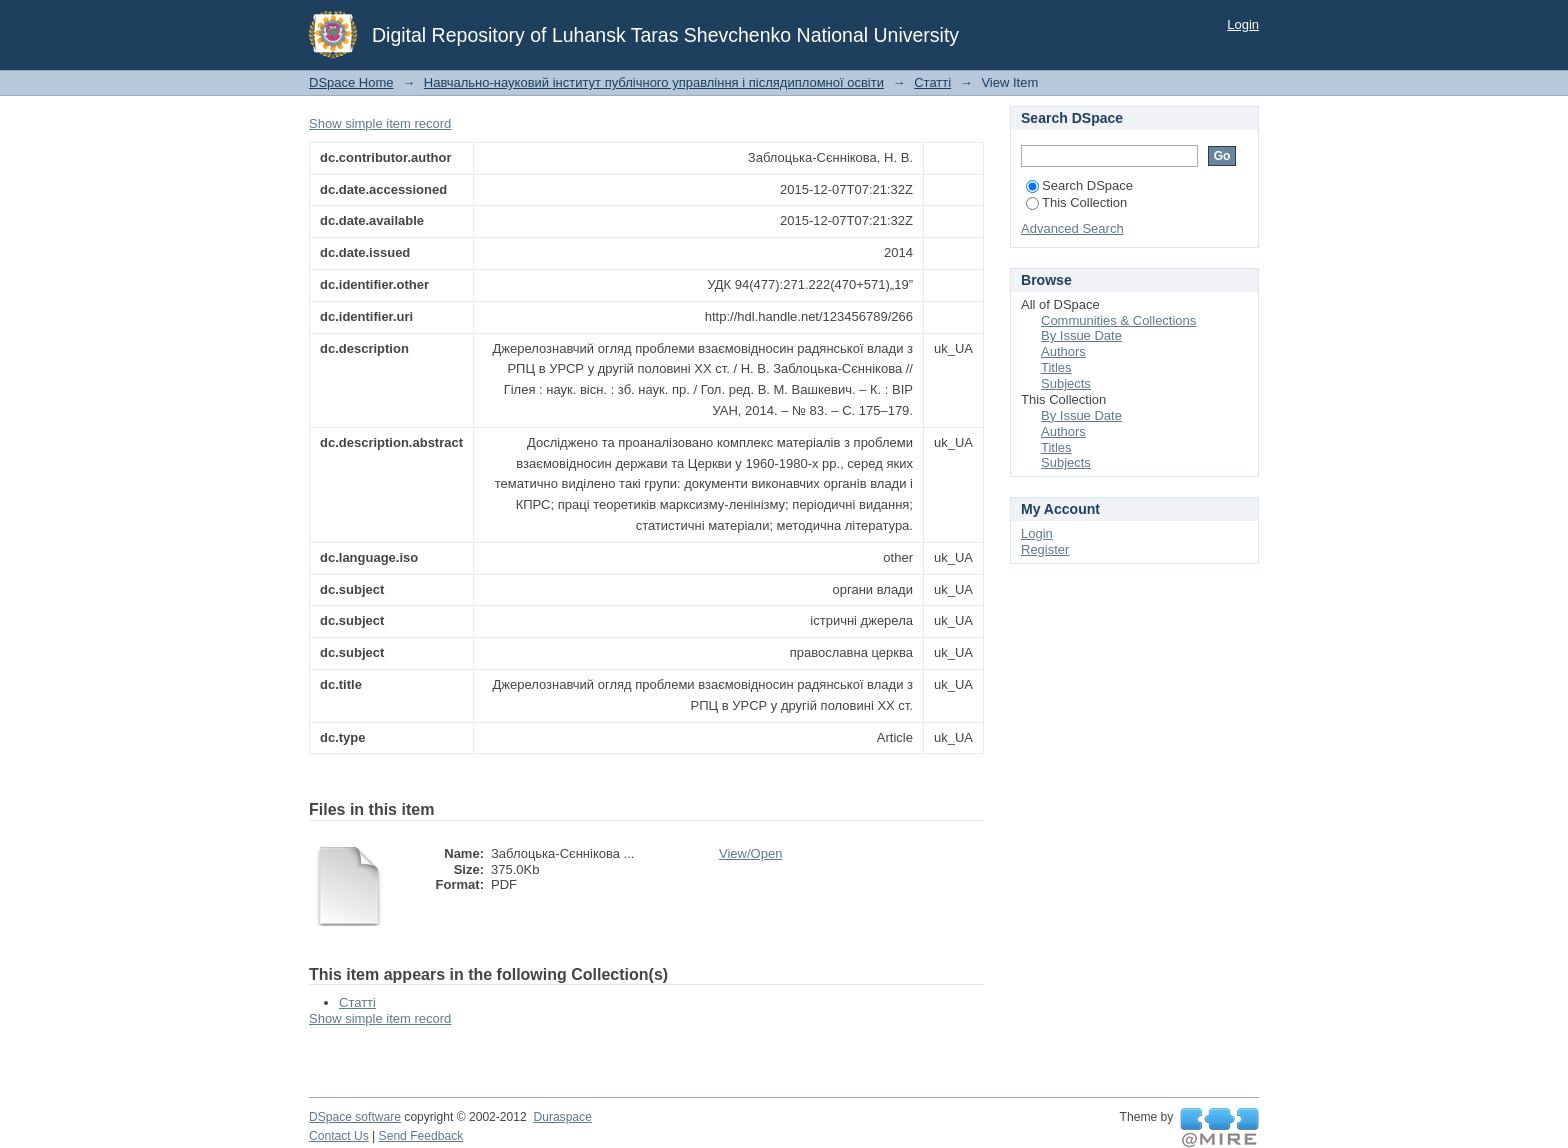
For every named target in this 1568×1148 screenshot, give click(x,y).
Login (1243, 24)
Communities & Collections (1118, 320)
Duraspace (562, 1117)
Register (1045, 549)
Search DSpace (1079, 185)
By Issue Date (1081, 335)
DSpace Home (351, 82)
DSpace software (355, 1117)
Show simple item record (380, 123)
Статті (932, 82)
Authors (1063, 351)
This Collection (1076, 202)
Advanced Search (1072, 228)
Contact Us (339, 1136)
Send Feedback (421, 1136)
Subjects (1066, 383)
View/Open (750, 853)
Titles (1056, 367)
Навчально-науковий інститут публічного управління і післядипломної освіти (654, 82)
